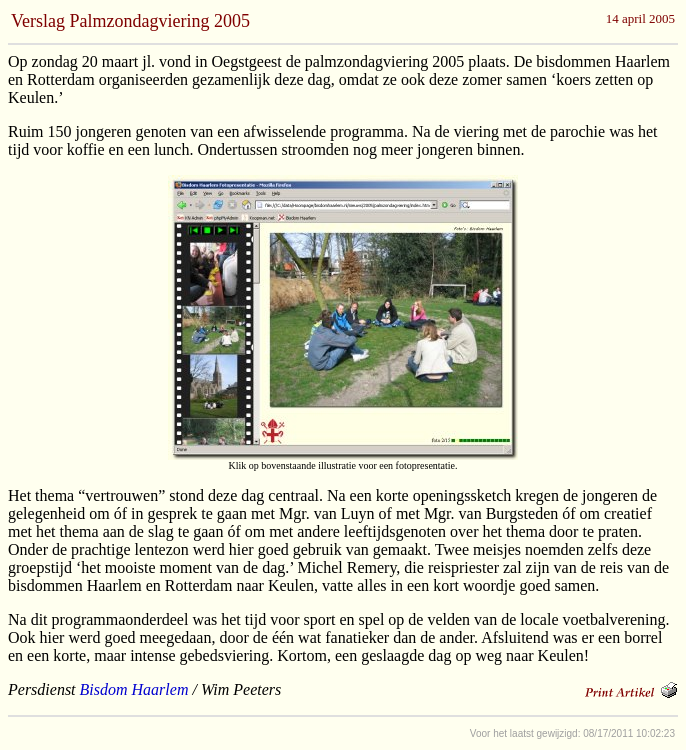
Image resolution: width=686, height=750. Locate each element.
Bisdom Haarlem (134, 689)
